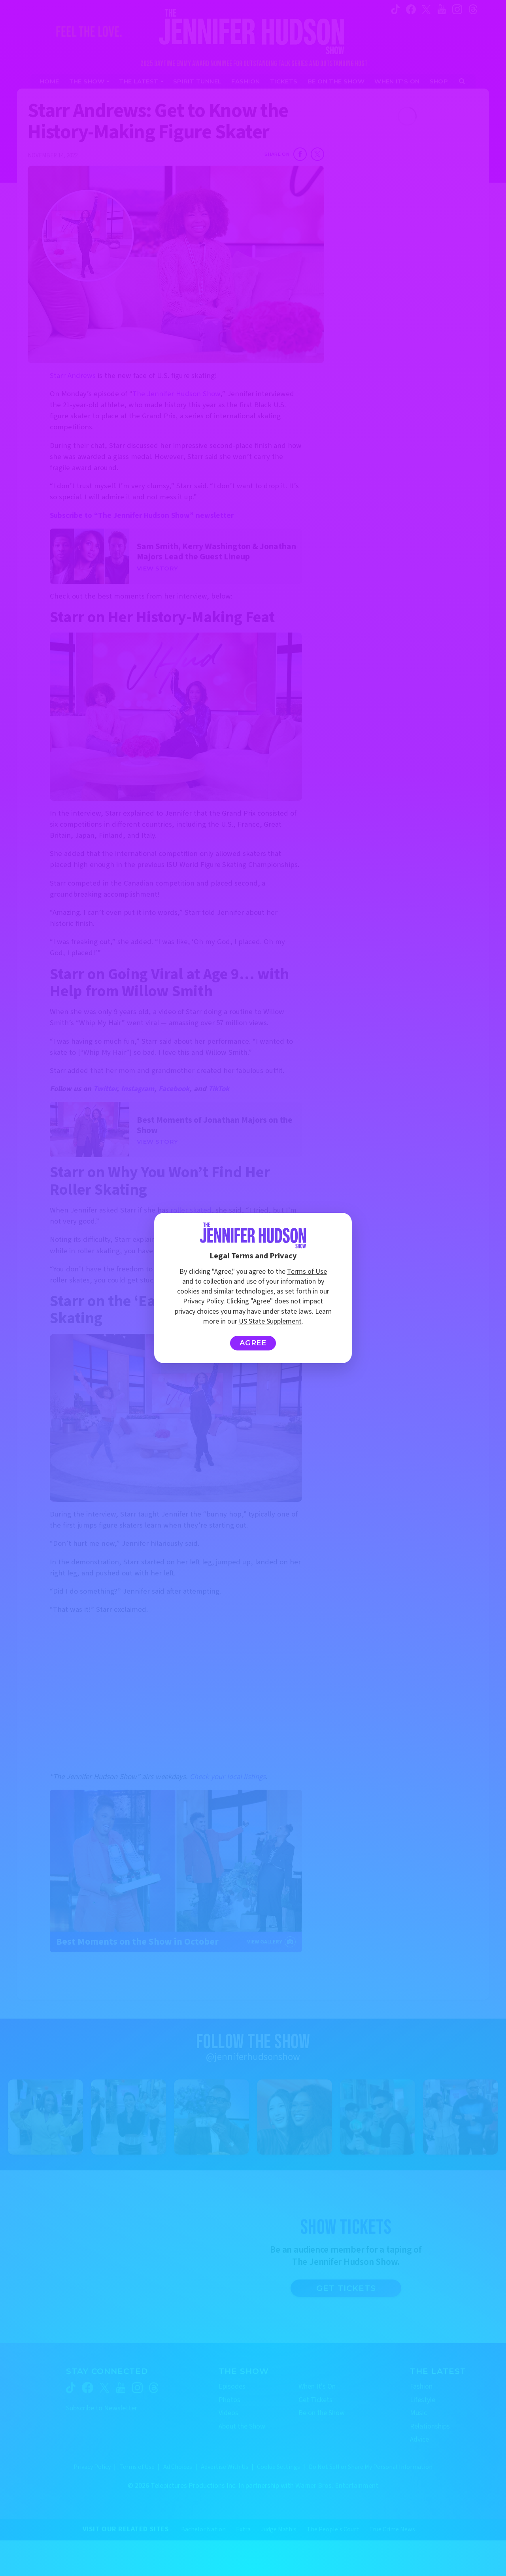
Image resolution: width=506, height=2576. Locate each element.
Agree (253, 1343)
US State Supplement (270, 1321)
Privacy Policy (203, 1301)
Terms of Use (307, 1272)
